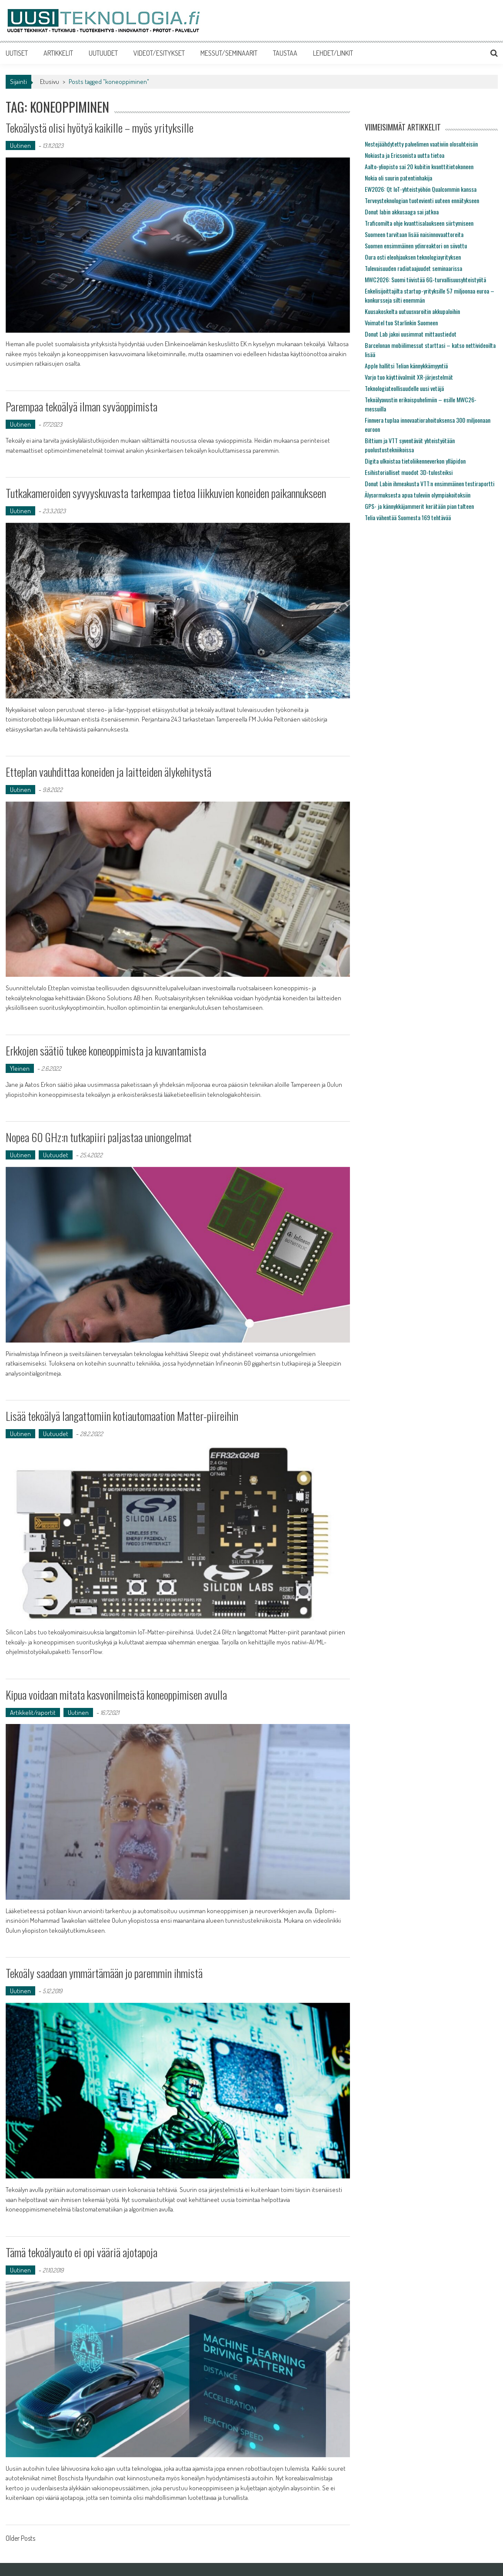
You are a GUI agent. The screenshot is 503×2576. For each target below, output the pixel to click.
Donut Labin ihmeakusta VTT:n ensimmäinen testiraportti (429, 483)
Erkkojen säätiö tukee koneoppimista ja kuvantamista (106, 1050)
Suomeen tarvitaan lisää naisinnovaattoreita (414, 234)
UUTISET (17, 53)
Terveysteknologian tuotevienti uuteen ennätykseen (422, 200)
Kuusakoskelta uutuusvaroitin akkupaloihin (412, 311)
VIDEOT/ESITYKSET (159, 53)
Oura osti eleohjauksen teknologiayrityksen (413, 256)
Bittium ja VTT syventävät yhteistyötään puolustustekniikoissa (410, 445)
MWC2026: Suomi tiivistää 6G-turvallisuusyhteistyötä (425, 279)
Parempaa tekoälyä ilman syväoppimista (81, 406)
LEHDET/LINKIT (333, 53)
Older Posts (20, 2539)
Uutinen (20, 145)
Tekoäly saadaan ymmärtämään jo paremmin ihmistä (104, 1973)
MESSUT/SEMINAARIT (228, 53)
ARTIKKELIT (58, 53)
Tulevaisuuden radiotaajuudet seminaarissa (413, 268)
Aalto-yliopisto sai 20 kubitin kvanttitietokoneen (419, 166)
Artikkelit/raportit (33, 1712)
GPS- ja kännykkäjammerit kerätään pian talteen (419, 506)
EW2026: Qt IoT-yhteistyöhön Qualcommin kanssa (420, 189)
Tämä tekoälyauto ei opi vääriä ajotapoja (81, 2252)
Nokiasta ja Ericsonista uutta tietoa (404, 155)
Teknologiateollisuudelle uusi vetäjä (404, 388)
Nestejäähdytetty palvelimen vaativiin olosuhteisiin (421, 143)
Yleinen (20, 1068)
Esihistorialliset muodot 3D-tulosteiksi (409, 472)
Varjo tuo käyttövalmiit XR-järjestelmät (409, 376)
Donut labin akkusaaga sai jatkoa (402, 211)
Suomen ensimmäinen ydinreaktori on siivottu (416, 245)
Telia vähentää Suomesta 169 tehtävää (408, 517)
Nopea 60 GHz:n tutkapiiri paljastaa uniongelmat (99, 1137)
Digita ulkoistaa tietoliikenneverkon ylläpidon (415, 460)
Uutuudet (55, 1155)
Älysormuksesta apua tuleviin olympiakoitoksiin (417, 494)
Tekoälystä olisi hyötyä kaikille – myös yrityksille (99, 127)
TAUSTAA (285, 53)
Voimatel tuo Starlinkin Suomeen (401, 322)
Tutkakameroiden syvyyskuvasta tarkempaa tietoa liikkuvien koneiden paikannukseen (166, 492)
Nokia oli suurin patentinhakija (398, 177)
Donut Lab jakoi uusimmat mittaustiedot (410, 333)
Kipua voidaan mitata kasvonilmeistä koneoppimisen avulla (116, 1694)
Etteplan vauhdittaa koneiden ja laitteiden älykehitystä (108, 771)
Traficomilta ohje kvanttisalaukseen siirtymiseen (419, 222)
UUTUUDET (103, 53)
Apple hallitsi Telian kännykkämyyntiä (406, 365)
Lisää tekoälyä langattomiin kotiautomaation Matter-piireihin (122, 1415)
